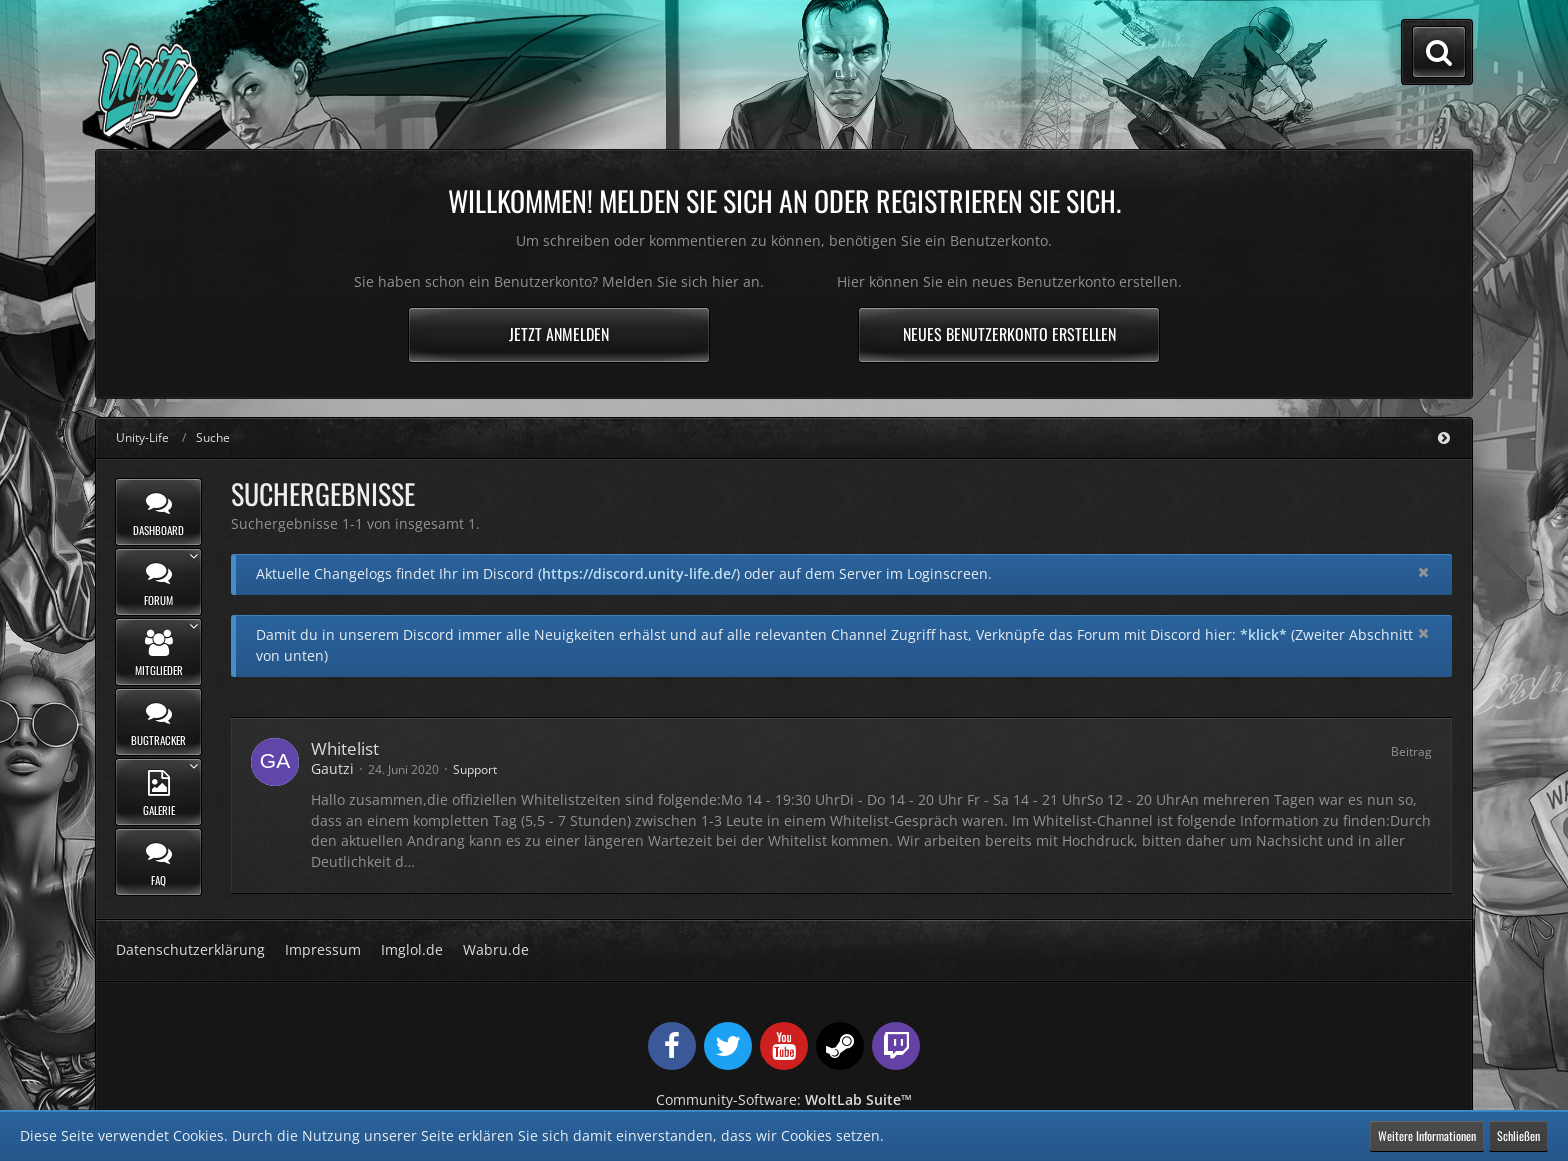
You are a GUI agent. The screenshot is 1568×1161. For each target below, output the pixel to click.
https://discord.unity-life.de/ (639, 573)
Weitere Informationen (1427, 1135)
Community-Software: (784, 1099)
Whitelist (345, 748)
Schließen (1518, 1135)
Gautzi (332, 768)
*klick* (1263, 634)
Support (475, 769)
